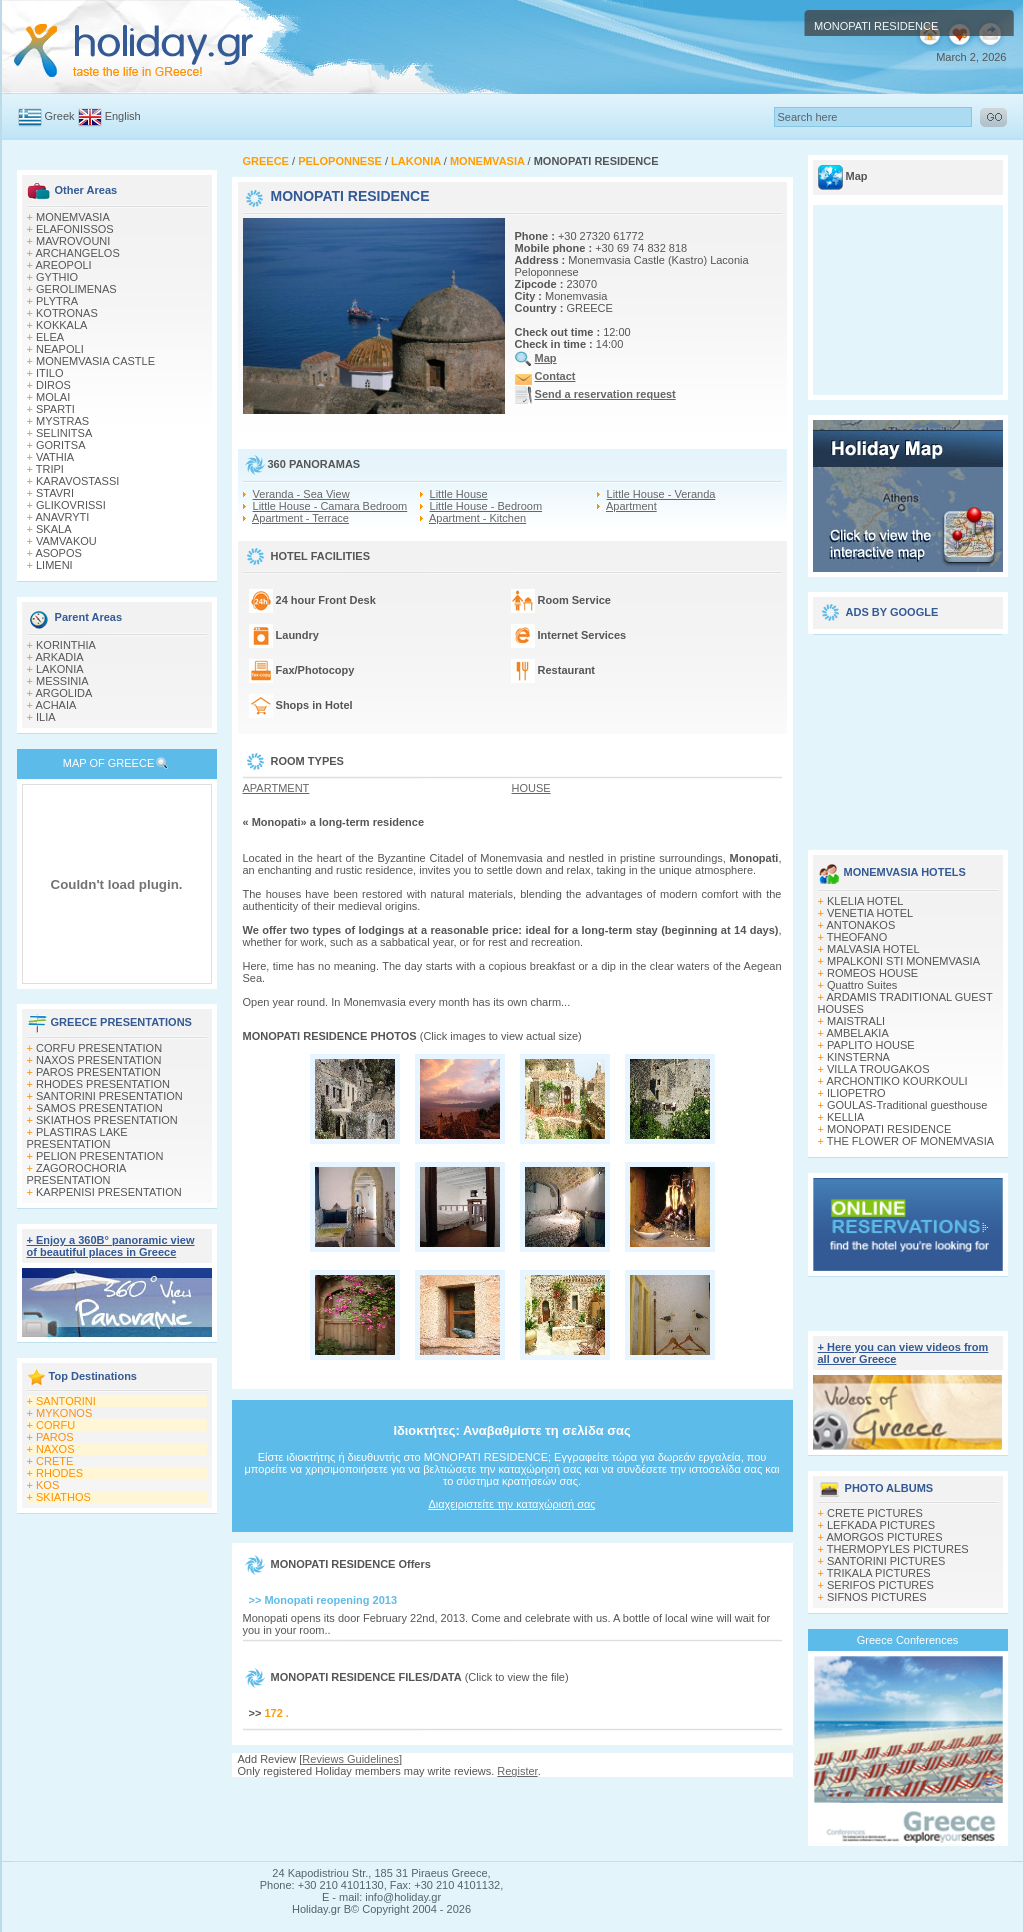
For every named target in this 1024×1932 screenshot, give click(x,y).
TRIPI (50, 469)
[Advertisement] (908, 735)
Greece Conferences (908, 1640)
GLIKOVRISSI (71, 505)
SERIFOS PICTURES (880, 1585)
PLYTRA (57, 301)
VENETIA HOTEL (870, 913)
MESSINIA (62, 681)
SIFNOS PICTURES (877, 1597)
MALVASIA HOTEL (873, 949)
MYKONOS (64, 1413)
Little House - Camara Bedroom (330, 506)
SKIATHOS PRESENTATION (107, 1120)
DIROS (53, 385)
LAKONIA (60, 669)
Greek (60, 116)
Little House (459, 494)
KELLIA (845, 1117)
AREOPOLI (63, 265)
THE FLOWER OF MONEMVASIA (910, 1141)
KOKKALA (61, 325)
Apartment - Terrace (300, 518)
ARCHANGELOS (77, 253)
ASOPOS (58, 553)
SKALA (53, 529)
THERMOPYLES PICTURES (898, 1549)
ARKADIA (59, 657)
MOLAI (53, 397)
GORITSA (61, 445)
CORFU (55, 1425)
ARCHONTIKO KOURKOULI (896, 1081)
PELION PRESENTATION (99, 1156)
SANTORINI (66, 1401)
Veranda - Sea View (301, 494)
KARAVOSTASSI (77, 481)
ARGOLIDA (63, 693)
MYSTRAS (62, 421)
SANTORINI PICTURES (886, 1561)
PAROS (55, 1437)
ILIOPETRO (856, 1093)
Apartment (631, 506)
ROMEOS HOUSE (872, 973)
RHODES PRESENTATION (103, 1084)
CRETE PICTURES (875, 1513)
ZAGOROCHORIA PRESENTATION (76, 1174)
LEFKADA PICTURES (881, 1525)
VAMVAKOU (66, 541)
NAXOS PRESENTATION (99, 1060)
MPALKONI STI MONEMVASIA (903, 961)
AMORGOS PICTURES (884, 1537)
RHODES (59, 1473)
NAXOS (55, 1449)
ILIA (46, 717)
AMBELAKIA (857, 1033)
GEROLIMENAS (76, 289)
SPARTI (55, 409)
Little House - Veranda (661, 494)
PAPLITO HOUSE (871, 1045)
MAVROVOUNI (73, 241)
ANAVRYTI (62, 517)
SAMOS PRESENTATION (99, 1108)
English (123, 116)
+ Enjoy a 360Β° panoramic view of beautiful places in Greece (111, 1246)
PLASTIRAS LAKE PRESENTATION (77, 1138)
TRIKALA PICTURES (879, 1573)
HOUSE (531, 788)
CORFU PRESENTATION (99, 1048)
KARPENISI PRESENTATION (109, 1192)
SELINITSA (64, 433)
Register (517, 1771)
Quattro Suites (862, 985)
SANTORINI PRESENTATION (109, 1096)
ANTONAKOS (860, 925)
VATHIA (55, 457)
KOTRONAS (67, 313)
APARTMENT (276, 788)
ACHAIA (55, 705)
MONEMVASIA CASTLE (95, 361)
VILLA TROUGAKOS (878, 1069)
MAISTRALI (856, 1021)
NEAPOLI (60, 349)
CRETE (54, 1461)
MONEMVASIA (73, 217)
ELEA (50, 337)
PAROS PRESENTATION (98, 1072)
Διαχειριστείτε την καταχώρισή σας (511, 1504)
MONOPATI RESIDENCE (889, 1129)
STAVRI (55, 493)
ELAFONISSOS (75, 229)
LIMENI (54, 565)
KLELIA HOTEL (865, 901)
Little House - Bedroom (486, 506)
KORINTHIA (66, 645)
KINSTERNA (858, 1057)
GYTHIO (57, 277)
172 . (276, 1713)
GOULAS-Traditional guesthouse (907, 1105)
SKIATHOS (63, 1497)
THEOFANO (857, 937)
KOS (47, 1485)
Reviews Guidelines (350, 1759)
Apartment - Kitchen (477, 518)
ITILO (50, 373)
